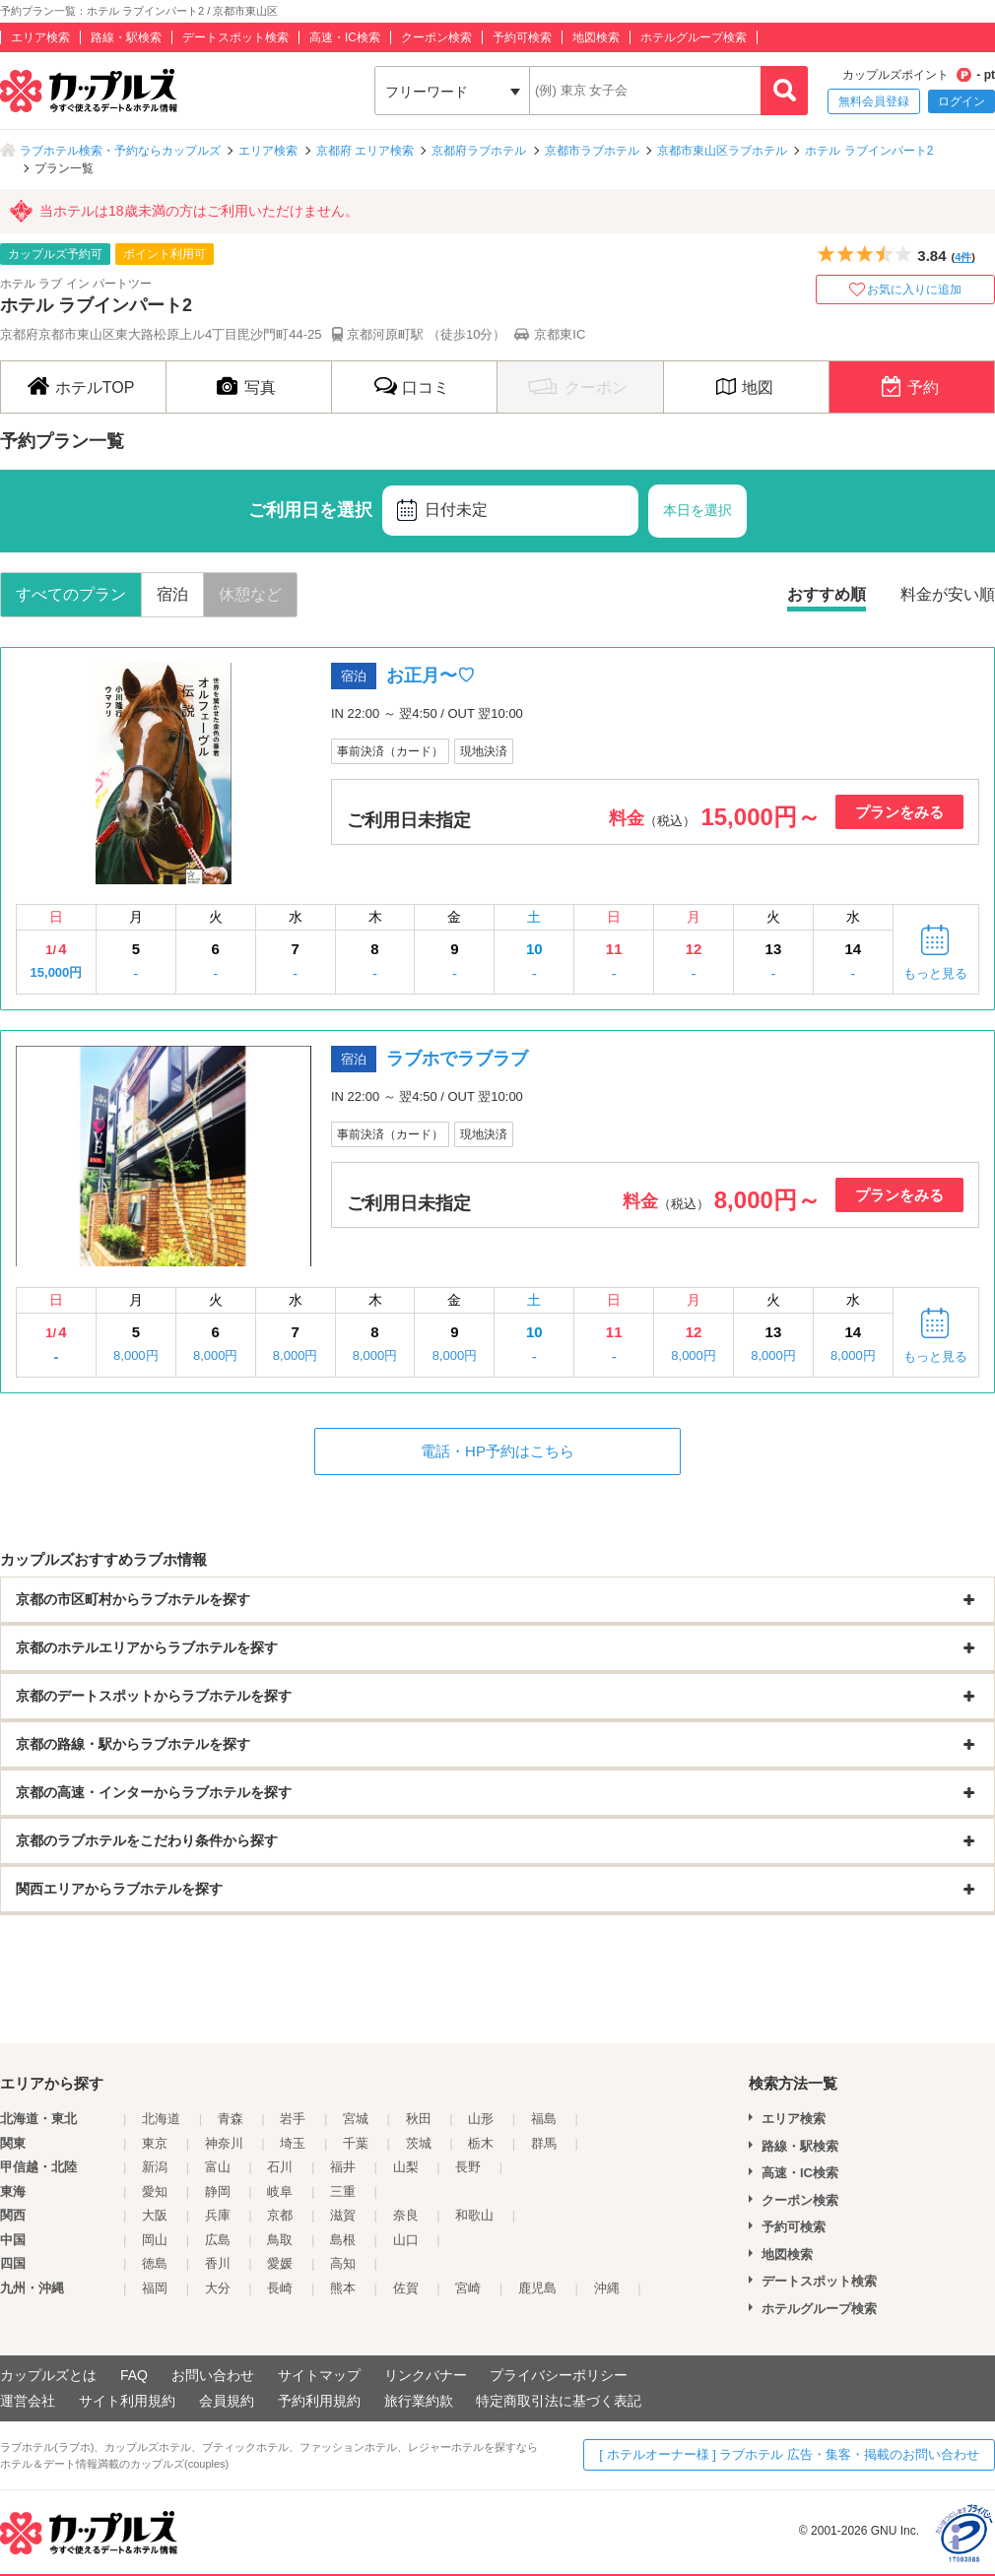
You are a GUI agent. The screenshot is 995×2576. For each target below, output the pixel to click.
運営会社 (27, 2401)
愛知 (154, 2191)
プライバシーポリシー (559, 2375)
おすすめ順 (826, 594)
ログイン (961, 101)
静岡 (218, 2191)
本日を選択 (697, 510)
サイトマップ (319, 2375)
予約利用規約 (319, 2401)
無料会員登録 (873, 101)
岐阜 (280, 2191)
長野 (468, 2166)
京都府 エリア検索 (365, 151)
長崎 (280, 2288)
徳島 (154, 2263)
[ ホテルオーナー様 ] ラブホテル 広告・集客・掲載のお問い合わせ (789, 2454)
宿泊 (172, 594)
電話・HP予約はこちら (497, 1451)
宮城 (355, 2118)
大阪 (154, 2215)
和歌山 (474, 2215)
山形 (481, 2118)
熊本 (343, 2288)
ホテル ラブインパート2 (869, 151)
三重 (343, 2191)
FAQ (134, 2375)
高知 (343, 2263)
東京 (154, 2143)
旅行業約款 (418, 2401)
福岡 (154, 2288)
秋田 (418, 2118)
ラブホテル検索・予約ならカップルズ (120, 151)
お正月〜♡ (430, 675)
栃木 (481, 2143)
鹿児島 (537, 2288)
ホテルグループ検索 (693, 37)
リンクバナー (425, 2375)
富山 (218, 2166)
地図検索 (596, 37)
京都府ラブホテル (478, 151)
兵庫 (218, 2215)
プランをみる (899, 812)
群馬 (544, 2143)
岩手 (292, 2118)
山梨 (406, 2166)
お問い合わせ (212, 2375)
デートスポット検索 (235, 37)
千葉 (355, 2143)
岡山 (154, 2239)
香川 (218, 2263)
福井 (343, 2166)
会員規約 (226, 2401)
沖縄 (607, 2288)
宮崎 (468, 2288)
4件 (963, 257)
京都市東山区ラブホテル (722, 151)
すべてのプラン (71, 594)
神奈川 (224, 2143)
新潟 (154, 2166)
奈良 (406, 2215)
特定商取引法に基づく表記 (558, 2401)
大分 (218, 2288)
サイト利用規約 (127, 2401)
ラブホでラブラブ (457, 1058)
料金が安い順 (947, 594)
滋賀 (343, 2215)
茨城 (418, 2143)
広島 (218, 2239)
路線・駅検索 (126, 37)
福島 (544, 2118)
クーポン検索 (436, 37)
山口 (406, 2239)
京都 (280, 2215)
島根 (343, 2239)
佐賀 (406, 2288)
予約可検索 (522, 37)
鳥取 (280, 2239)
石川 (280, 2166)
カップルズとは (48, 2375)
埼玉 (292, 2143)
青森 (230, 2118)
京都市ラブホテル (592, 151)
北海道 (161, 2118)
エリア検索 (40, 37)
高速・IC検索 (344, 37)
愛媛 (280, 2263)
